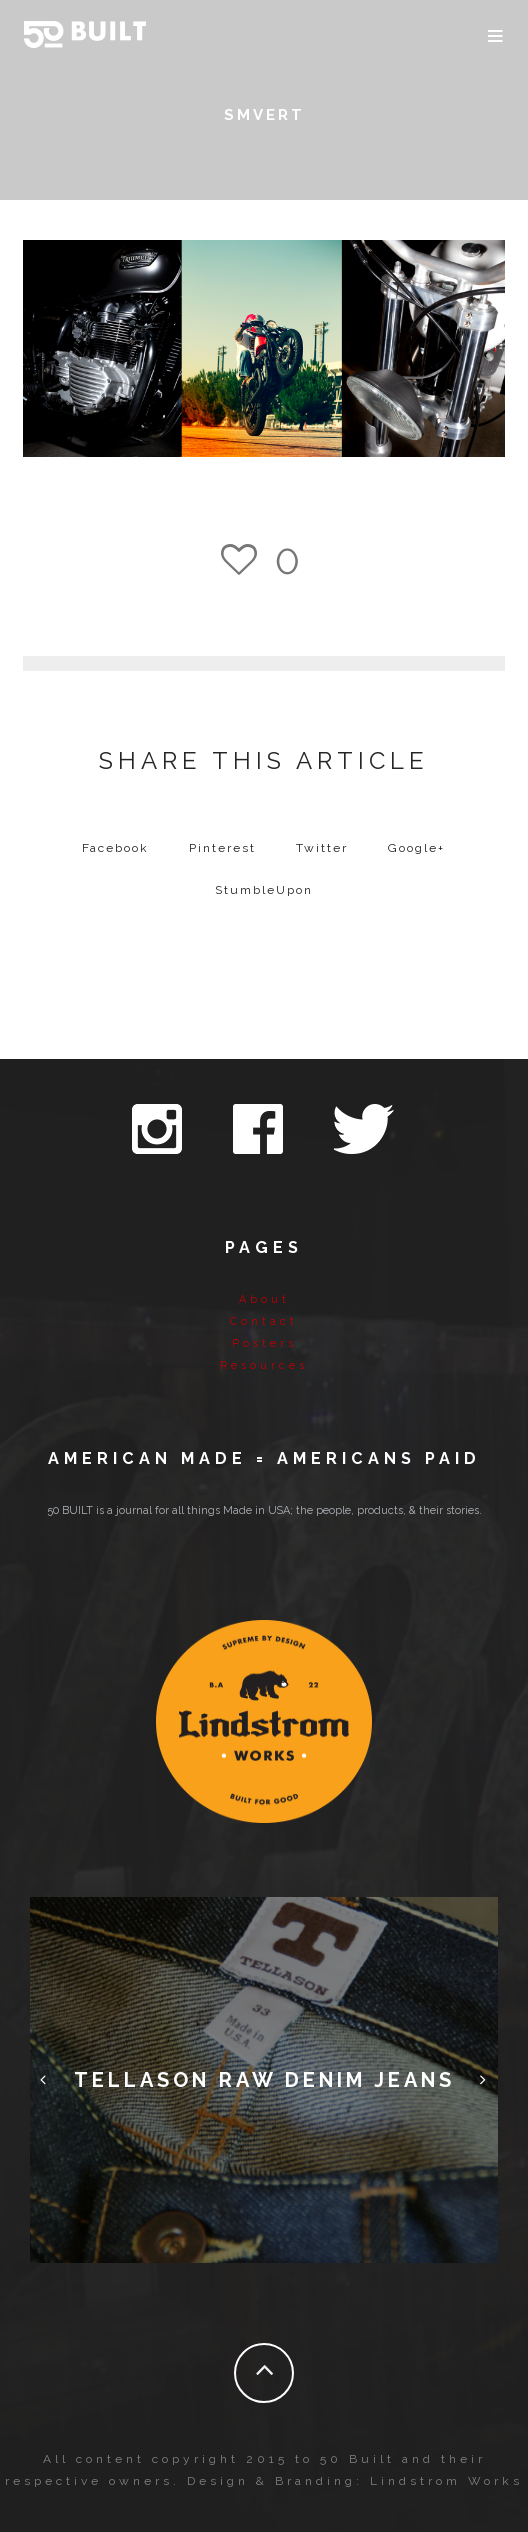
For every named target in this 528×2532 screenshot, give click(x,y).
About (264, 1299)
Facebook (115, 848)
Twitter (322, 848)
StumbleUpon (264, 890)
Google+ (416, 848)
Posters (264, 1343)
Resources (264, 1365)
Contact (264, 1321)
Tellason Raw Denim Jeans (264, 2080)
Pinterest (222, 848)
